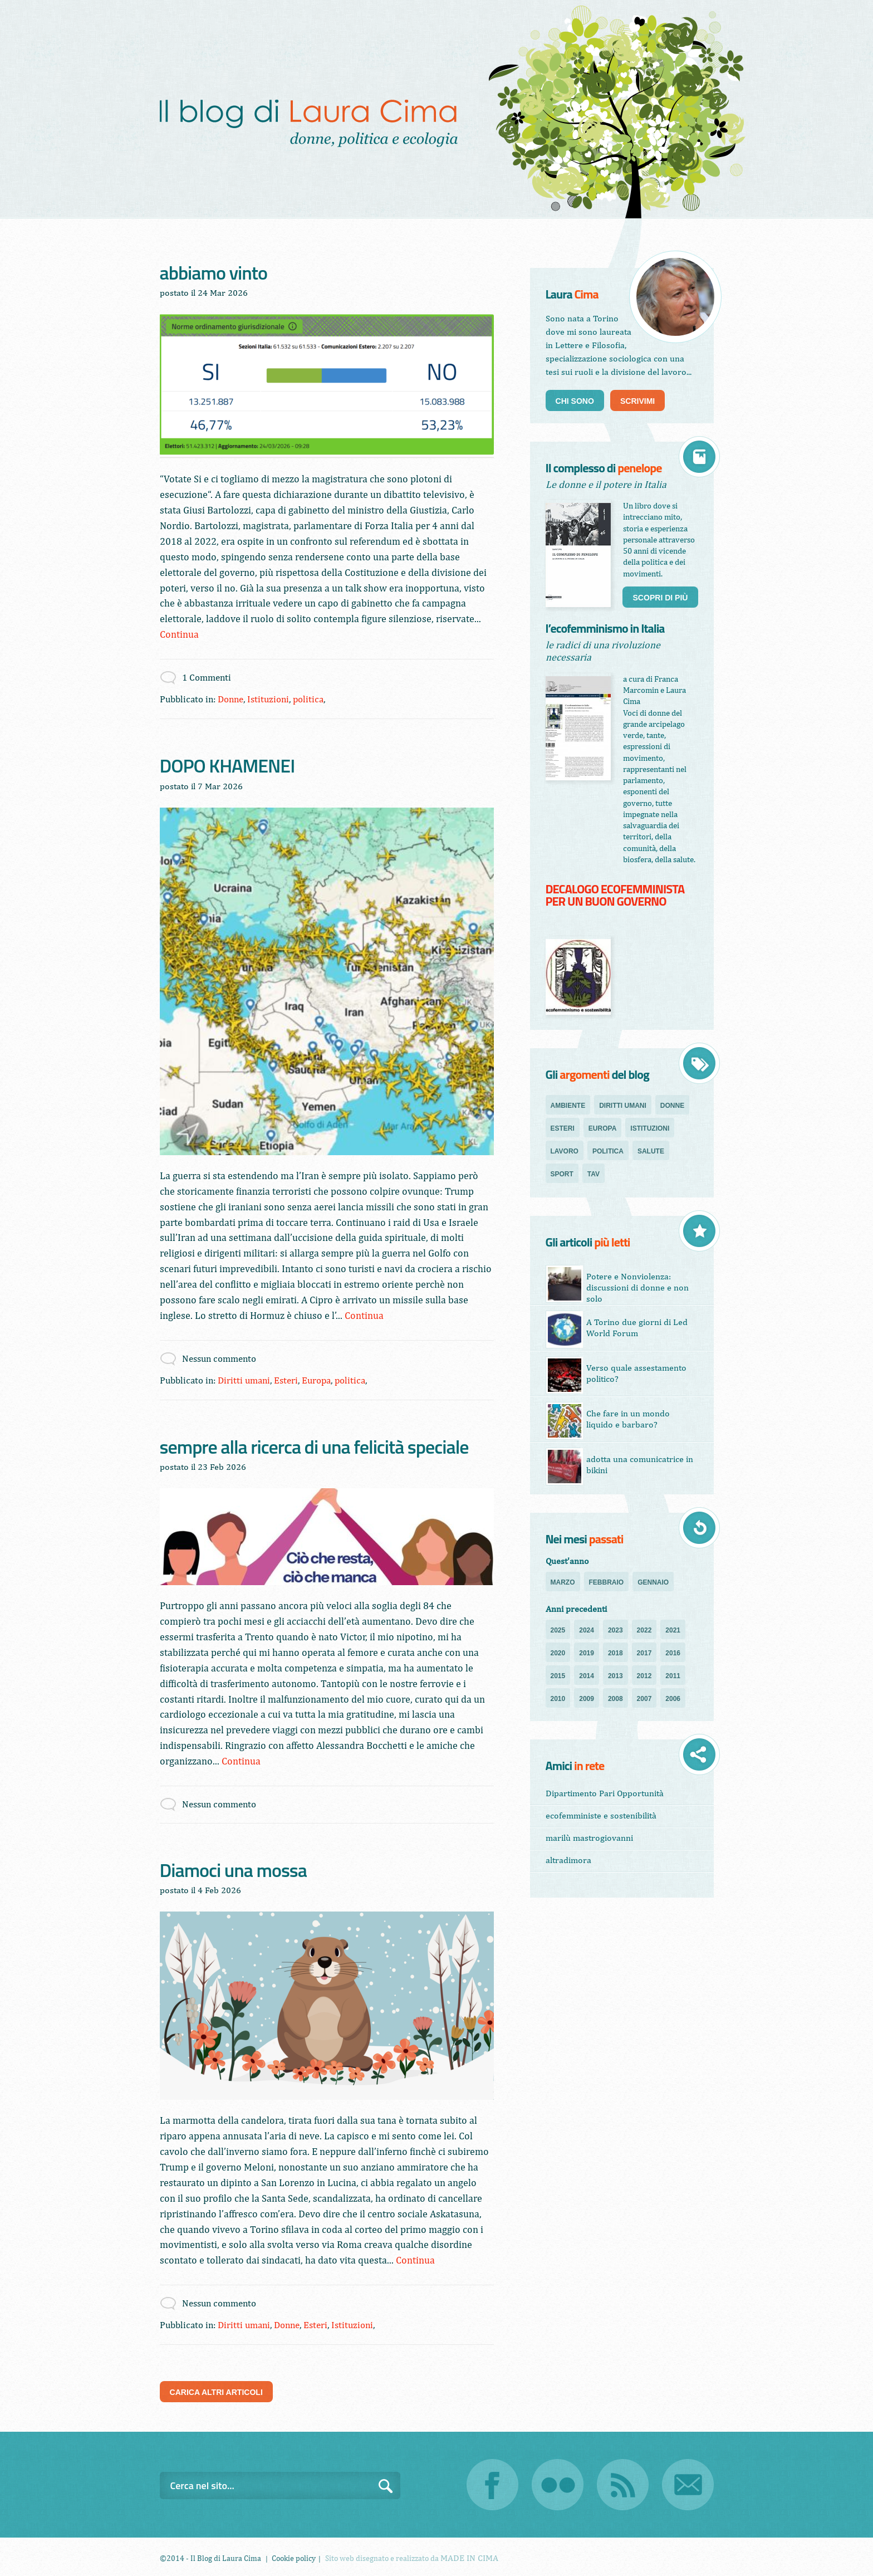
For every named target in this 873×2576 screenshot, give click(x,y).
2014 (586, 1676)
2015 (558, 1676)
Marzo (563, 1582)
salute (650, 1151)
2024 (586, 1630)
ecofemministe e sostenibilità (601, 1815)
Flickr (557, 2484)
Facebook (492, 2484)
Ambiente (568, 1105)
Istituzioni (268, 699)
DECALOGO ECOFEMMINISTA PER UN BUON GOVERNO (615, 895)
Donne (230, 699)
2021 (672, 1630)
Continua (179, 634)
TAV (593, 1174)
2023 (615, 1630)
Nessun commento (219, 1358)
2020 (558, 1653)
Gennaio (653, 1582)
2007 (644, 1699)
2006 (672, 1699)
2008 (615, 1699)
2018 (615, 1653)
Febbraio (606, 1582)
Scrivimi (637, 401)
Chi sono (575, 401)
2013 (615, 1676)
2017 (644, 1653)
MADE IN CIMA (469, 2557)
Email (688, 2484)
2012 (644, 1676)
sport (562, 1174)
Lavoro (564, 1151)
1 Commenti (206, 677)
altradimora (568, 1860)
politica (308, 699)
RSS (623, 2484)
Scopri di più (660, 597)
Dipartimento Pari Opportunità (605, 1793)
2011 (672, 1676)
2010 (558, 1699)
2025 (558, 1630)
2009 (586, 1699)
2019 (586, 1653)
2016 (672, 1653)
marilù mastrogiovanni (589, 1837)
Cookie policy (294, 2558)
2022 (644, 1630)
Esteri (286, 1380)
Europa (316, 1380)
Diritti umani (244, 1380)
